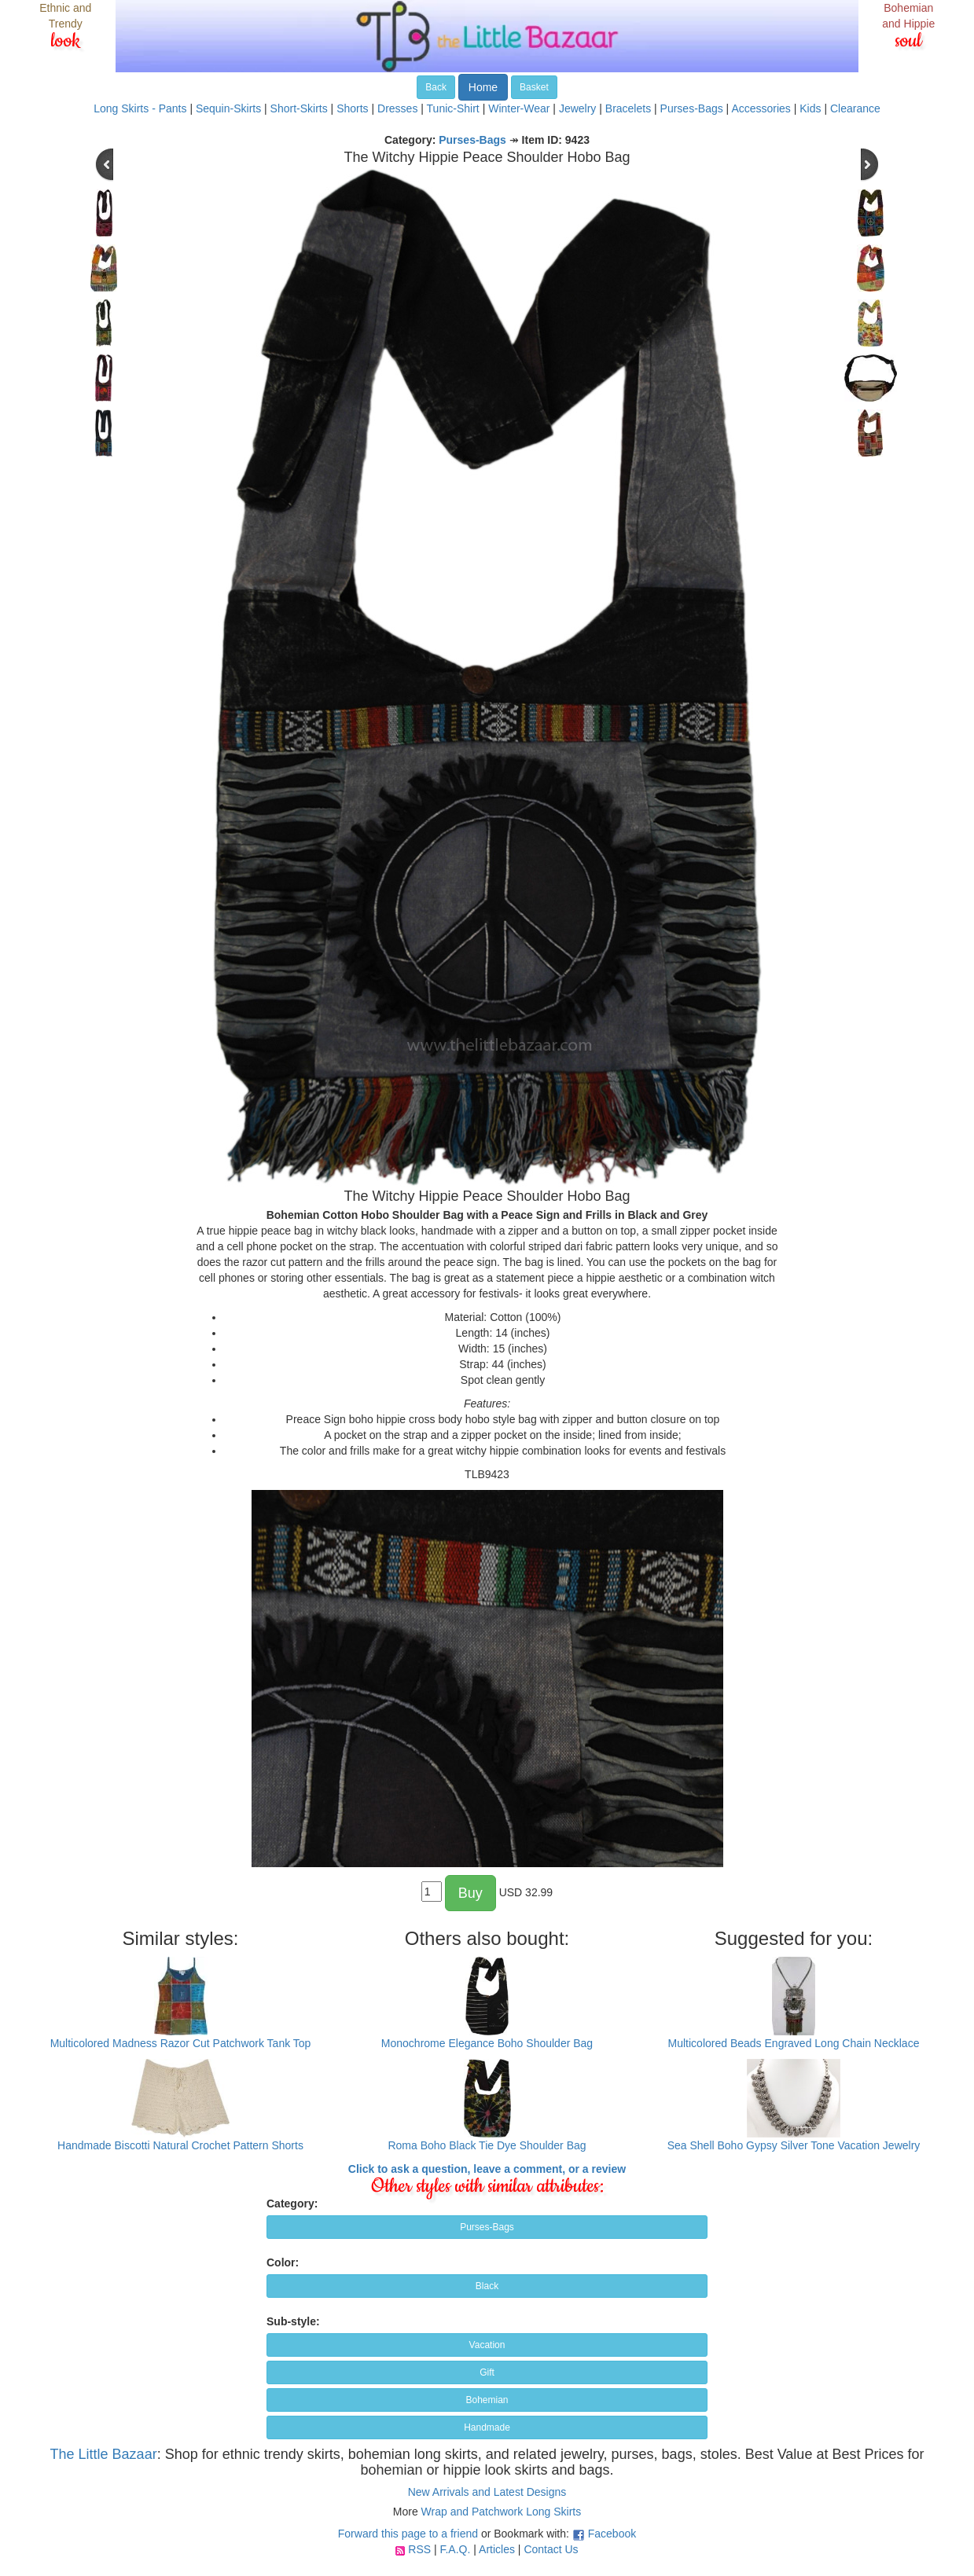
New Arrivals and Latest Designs (487, 2492)
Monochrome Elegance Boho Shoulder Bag (487, 2043)
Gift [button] (487, 2372)
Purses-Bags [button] (487, 2227)
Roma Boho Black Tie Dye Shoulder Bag (487, 2145)
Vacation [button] (487, 2344)
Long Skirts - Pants (140, 108)
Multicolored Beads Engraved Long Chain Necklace (794, 2043)
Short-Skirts (299, 108)
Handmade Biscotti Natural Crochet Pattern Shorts (180, 2145)
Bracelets (628, 108)
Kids (810, 108)
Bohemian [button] (486, 2399)
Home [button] (483, 87)
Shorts (352, 108)
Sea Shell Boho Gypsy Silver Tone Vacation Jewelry (794, 2145)
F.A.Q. (454, 2549)
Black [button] (487, 2286)
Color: (282, 2262)
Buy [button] (470, 1893)
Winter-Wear (518, 108)
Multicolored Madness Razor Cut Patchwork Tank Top (180, 2043)
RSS (419, 2549)
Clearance (855, 108)
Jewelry (577, 108)
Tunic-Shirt (453, 108)
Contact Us (551, 2549)
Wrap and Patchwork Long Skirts (501, 2511)
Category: (292, 2203)
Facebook (612, 2533)
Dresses (397, 108)
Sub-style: (293, 2321)
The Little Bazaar (103, 2454)
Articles (497, 2549)
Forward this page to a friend (408, 2533)
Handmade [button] (487, 2427)
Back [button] (436, 87)
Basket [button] (534, 87)
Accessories (760, 108)
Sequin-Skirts (228, 108)
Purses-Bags (691, 108)
